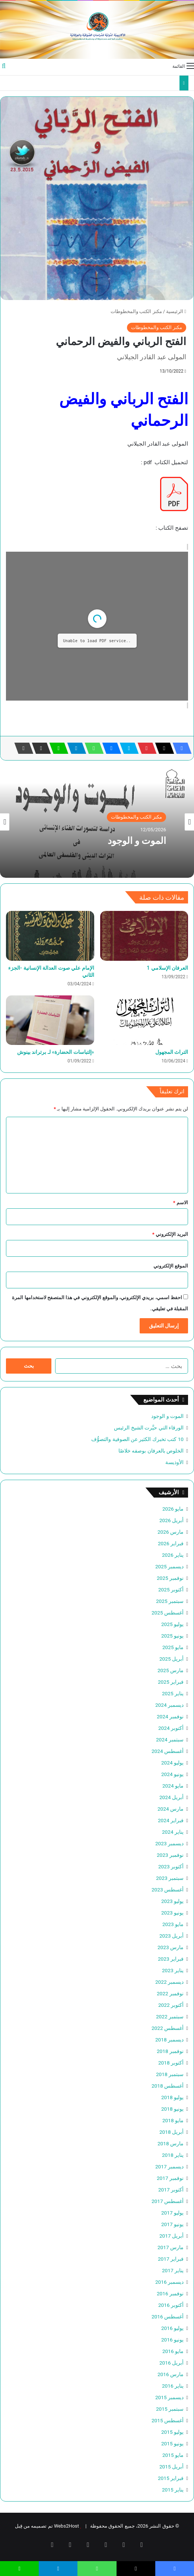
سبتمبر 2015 (170, 2409)
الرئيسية (176, 311)
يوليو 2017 (172, 2213)
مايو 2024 (173, 1786)
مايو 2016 (173, 2351)
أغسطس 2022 (168, 2028)
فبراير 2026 (171, 1543)
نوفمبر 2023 (170, 1855)
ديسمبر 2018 (169, 2040)
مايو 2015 (173, 2455)
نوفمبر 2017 (170, 2178)
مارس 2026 (171, 1532)
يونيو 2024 (172, 1774)
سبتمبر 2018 (170, 2074)
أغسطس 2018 (168, 2086)
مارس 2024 (171, 1809)
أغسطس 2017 (168, 2201)
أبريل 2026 (171, 1520)
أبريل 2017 (171, 2236)
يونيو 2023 (172, 1913)
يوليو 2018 (172, 2097)
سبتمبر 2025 (170, 1601)
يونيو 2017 (172, 2224)
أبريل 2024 (171, 1797)
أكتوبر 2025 (171, 1590)
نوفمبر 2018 (170, 2051)
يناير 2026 (173, 1555)
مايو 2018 (173, 2120)
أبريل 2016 (171, 2363)
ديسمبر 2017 (169, 2166)
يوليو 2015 (172, 2432)
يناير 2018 (173, 2155)
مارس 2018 (171, 2143)
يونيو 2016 (172, 2340)
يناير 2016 (173, 2386)
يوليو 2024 (172, 1763)
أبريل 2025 (171, 1659)
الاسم (180, 1202)
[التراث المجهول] (144, 1020)
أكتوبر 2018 (171, 2063)
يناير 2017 (173, 2270)
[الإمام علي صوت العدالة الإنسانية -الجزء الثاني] (50, 935)
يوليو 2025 (172, 1624)
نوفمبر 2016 (170, 2293)
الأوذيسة (174, 1462)
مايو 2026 (173, 1509)
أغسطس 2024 (168, 1751)
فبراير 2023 (171, 1959)
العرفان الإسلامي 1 (167, 968)
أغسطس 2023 (168, 1890)
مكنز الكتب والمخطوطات (136, 311)
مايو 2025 (173, 1647)
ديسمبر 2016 (169, 2282)
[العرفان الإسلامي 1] (144, 935)
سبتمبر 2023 (170, 1878)
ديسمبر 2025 (169, 1566)
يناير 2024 (173, 1832)
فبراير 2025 (171, 1682)
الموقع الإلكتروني (170, 1266)
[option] (97, 822)
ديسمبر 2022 (169, 1982)
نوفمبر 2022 (170, 1993)
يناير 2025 (173, 1693)
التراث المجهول (171, 1052)
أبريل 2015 (171, 2467)
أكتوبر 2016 (171, 2305)
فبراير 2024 (171, 1820)
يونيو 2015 (172, 2443)
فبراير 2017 (171, 2259)
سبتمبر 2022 (170, 2016)
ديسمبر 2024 (169, 1705)
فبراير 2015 (171, 2478)
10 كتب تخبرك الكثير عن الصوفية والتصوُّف (137, 1439)
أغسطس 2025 (168, 1613)
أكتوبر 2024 (171, 1728)
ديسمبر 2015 (169, 2397)
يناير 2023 (173, 1970)
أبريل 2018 (171, 2132)
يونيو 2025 (172, 1636)
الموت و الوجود (137, 840)
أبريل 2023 (171, 1936)
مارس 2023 (171, 1947)
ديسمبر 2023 (169, 1843)
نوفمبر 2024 (170, 1716)
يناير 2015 (173, 2490)
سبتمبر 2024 (170, 1740)
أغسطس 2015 (168, 2420)
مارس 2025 (171, 1670)
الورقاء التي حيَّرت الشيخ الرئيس (149, 1428)
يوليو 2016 (172, 2328)
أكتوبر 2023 (171, 1866)
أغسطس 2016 (168, 2317)
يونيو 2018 (172, 2109)
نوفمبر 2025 (170, 1578)
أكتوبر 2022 (171, 2005)
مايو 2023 (173, 1924)
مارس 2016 (171, 2374)
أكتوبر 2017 (171, 2190)
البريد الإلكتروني (170, 1234)
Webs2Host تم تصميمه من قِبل (47, 2526)
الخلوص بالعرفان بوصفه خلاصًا (151, 1451)
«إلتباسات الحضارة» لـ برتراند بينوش (55, 1052)
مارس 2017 (171, 2247)
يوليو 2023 (172, 1901)
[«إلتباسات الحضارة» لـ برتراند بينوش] (50, 1020)
